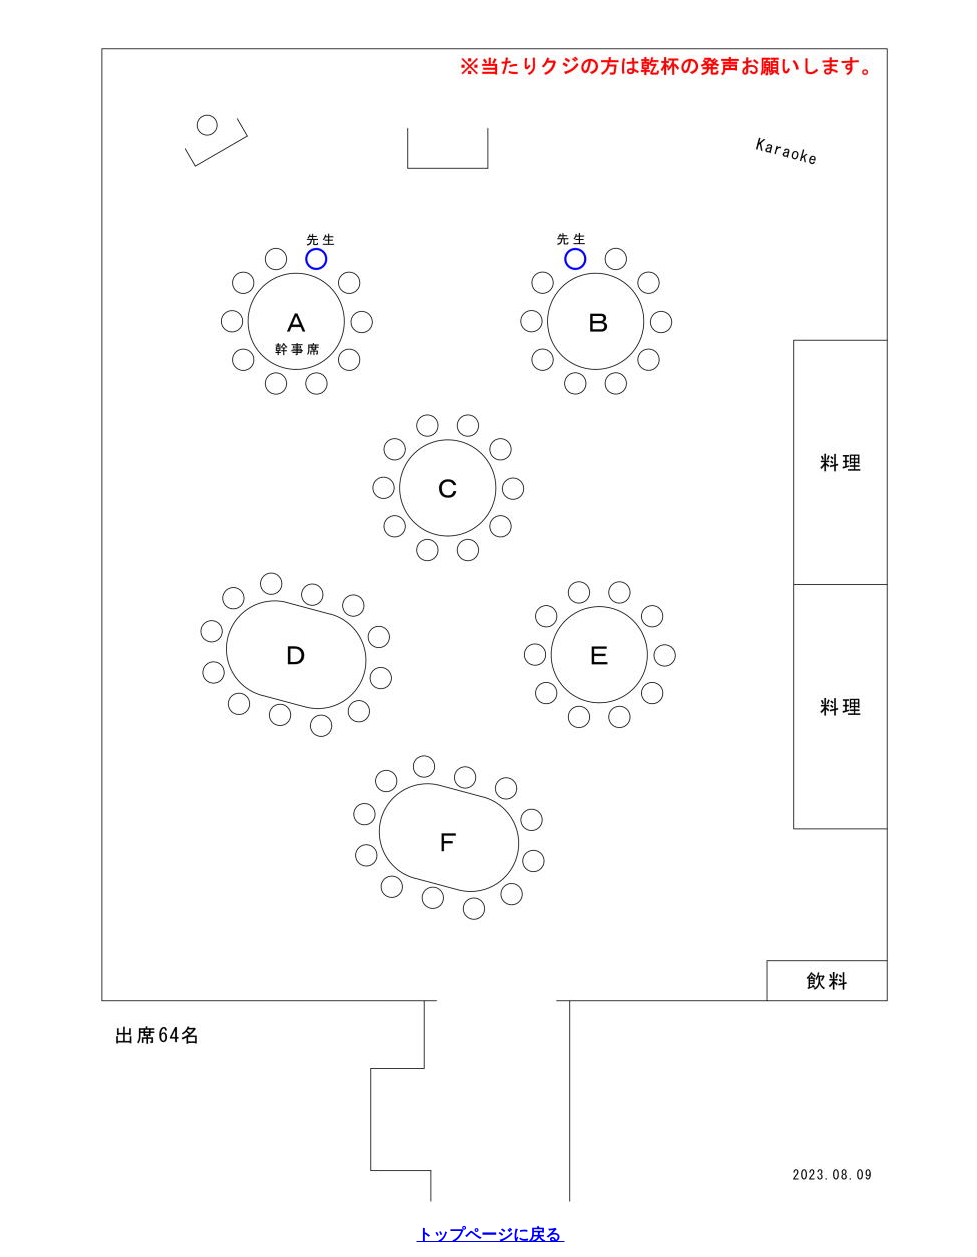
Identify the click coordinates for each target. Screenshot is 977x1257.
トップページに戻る (491, 1234)
